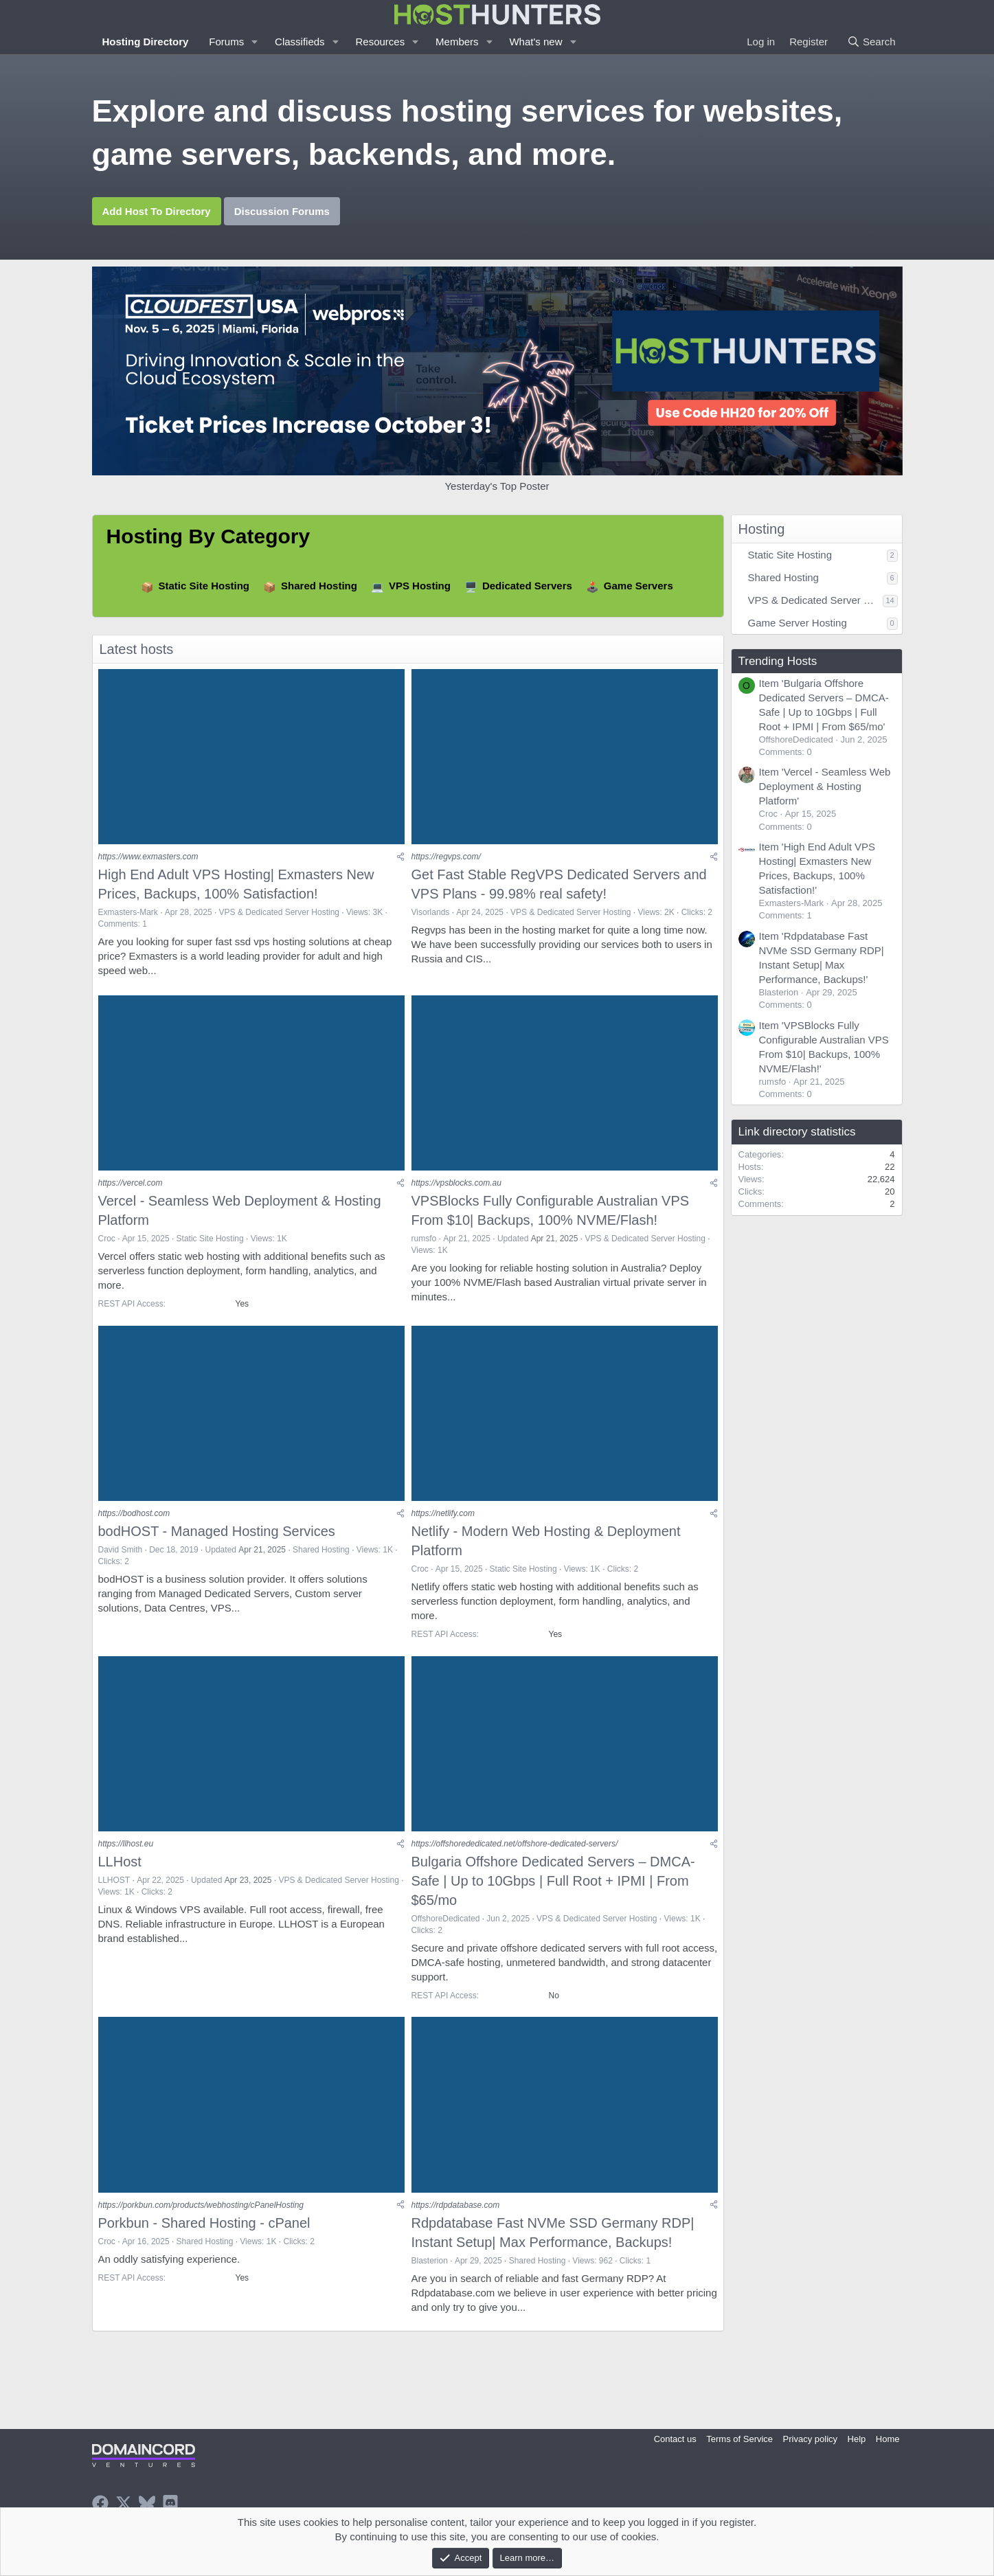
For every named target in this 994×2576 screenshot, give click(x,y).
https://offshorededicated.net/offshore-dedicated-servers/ (514, 1856)
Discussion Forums (282, 211)
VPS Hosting (420, 585)
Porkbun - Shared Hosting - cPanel (204, 2238)
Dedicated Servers (527, 585)
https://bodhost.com (134, 1522)
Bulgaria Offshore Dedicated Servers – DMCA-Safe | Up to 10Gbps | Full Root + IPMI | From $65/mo (553, 1893)
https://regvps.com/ (446, 860)
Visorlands (430, 915)
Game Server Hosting (797, 623)
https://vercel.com (130, 1189)
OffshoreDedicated (445, 1931)
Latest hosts (137, 649)
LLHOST (114, 1892)
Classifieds (300, 41)
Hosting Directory (145, 41)
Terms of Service (739, 2439)
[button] (254, 41)
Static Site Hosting (204, 585)
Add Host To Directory (156, 211)
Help (857, 2439)
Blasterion (429, 2276)
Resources (380, 41)
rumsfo (424, 1245)
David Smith (120, 1558)
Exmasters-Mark (128, 915)
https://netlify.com (443, 1522)
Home (888, 2439)
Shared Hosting (319, 585)
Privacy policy (810, 2439)
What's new (535, 41)
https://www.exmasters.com (148, 860)
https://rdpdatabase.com (455, 2220)
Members (457, 41)
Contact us (675, 2439)
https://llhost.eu (126, 1856)
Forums (226, 41)
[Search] (871, 41)
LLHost (120, 1874)
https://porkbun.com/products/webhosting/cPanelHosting (201, 2220)
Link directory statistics (797, 1131)
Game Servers (638, 585)
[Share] (400, 860)
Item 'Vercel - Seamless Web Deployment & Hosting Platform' (825, 786)
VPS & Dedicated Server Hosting (279, 915)
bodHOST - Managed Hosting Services (216, 1540)
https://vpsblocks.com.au (456, 1189)
